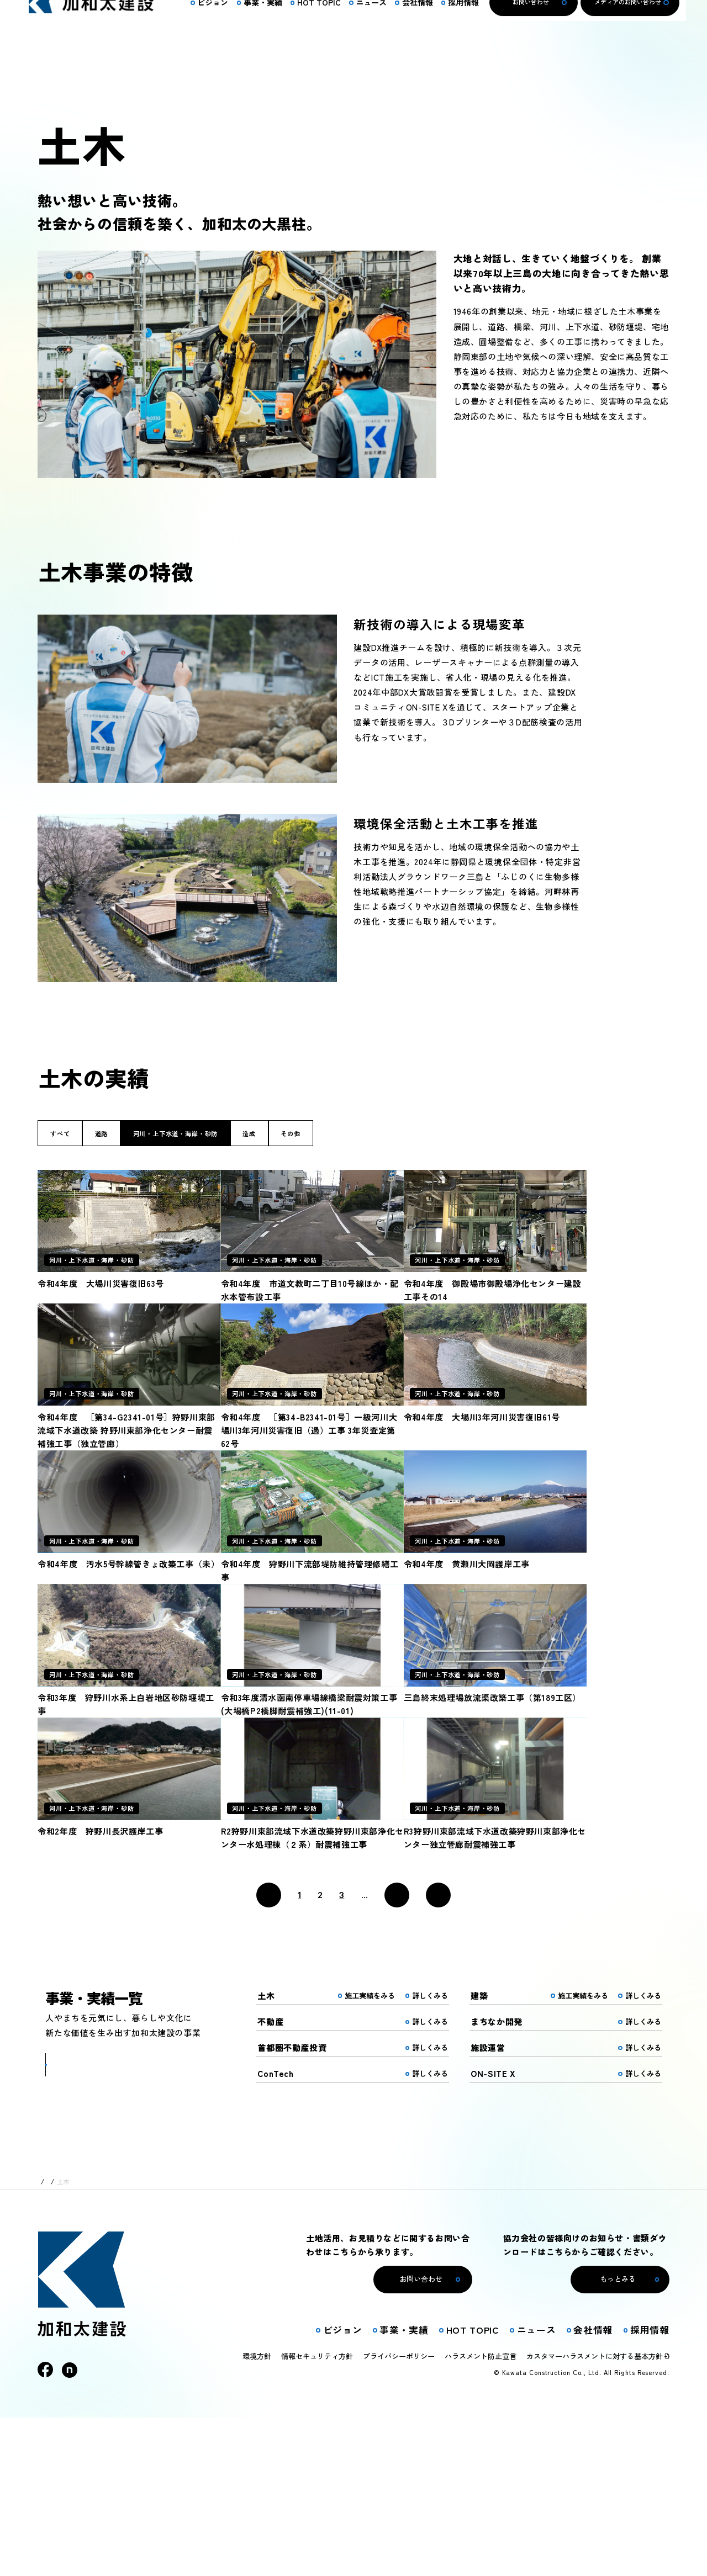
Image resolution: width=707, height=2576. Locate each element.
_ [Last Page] (429, 2044)
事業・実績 (81, 2339)
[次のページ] (396, 2053)
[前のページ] (268, 2053)
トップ (47, 2339)
